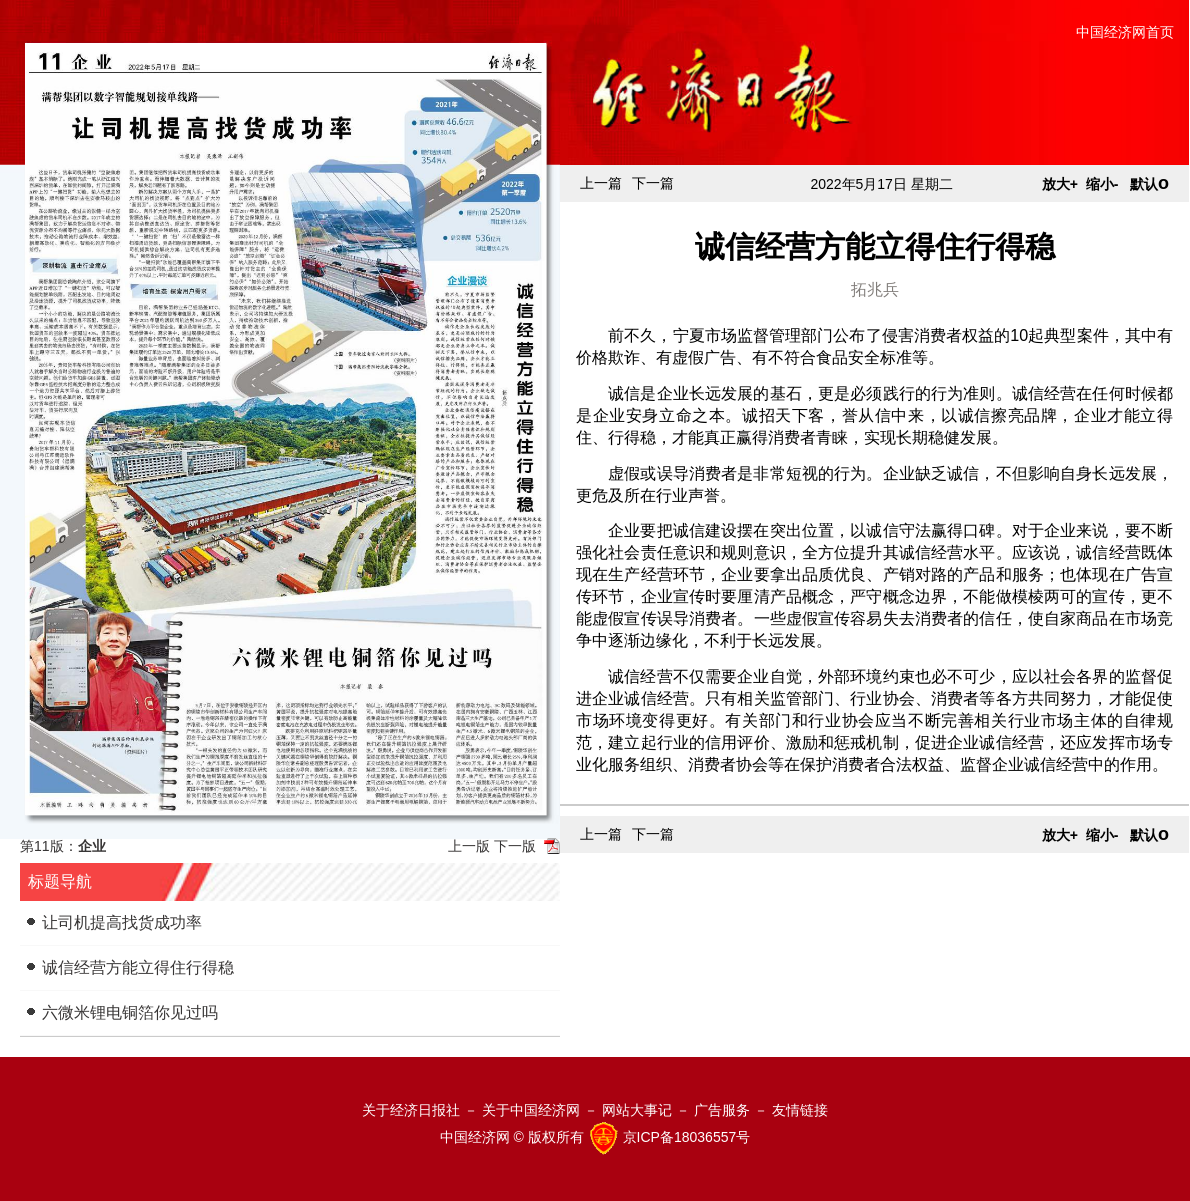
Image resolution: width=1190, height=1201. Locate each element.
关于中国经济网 (531, 1110)
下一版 (515, 846)
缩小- (1102, 184)
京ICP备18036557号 (687, 1137)
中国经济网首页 (1125, 32)
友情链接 (800, 1110)
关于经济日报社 (411, 1110)
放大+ (1060, 184)
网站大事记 (637, 1110)
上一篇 (601, 183)
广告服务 (722, 1110)
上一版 (469, 846)
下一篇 (653, 183)
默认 (1149, 184)
